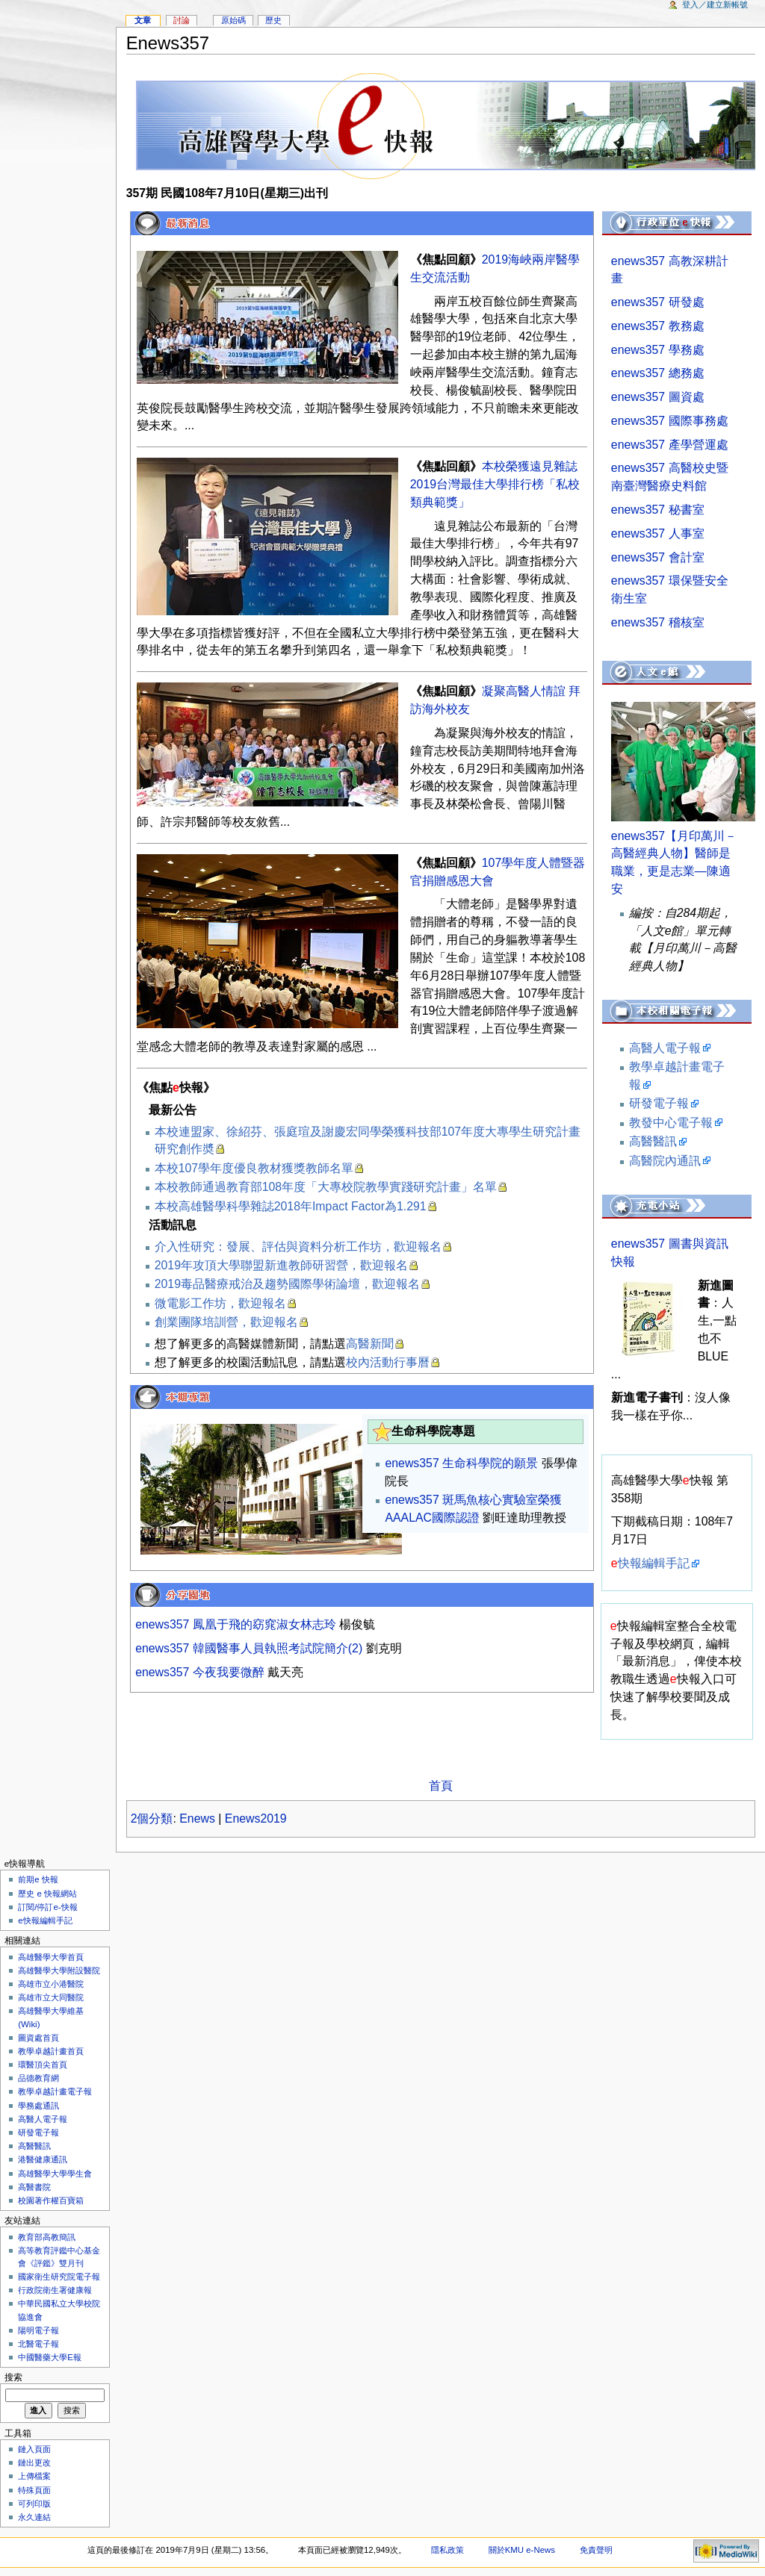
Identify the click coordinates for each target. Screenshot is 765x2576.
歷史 (273, 20)
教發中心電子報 (671, 1122)
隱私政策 (447, 2549)
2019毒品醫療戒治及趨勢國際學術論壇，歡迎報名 (287, 1284)
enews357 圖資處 (657, 397)
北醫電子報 (38, 2343)
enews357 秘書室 (657, 509)
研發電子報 (659, 1103)
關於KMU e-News (522, 2549)
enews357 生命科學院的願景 (461, 1463)
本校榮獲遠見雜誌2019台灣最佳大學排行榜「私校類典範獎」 (495, 484)
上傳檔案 (34, 2475)
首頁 (441, 1785)
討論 (181, 20)
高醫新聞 (370, 1343)
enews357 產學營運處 (669, 444)
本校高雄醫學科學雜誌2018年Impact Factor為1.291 (291, 1206)
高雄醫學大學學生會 (55, 2173)
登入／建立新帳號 (715, 4)
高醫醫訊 (653, 1141)
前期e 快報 (38, 1879)
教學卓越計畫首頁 (51, 2051)
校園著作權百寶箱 (51, 2200)
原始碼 (233, 20)
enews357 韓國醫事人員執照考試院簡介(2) (250, 1648)
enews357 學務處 (657, 349)
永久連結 (34, 2517)
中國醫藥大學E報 (49, 2357)
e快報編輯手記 (45, 1920)
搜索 (13, 2377)
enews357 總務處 (657, 373)
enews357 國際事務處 (669, 420)
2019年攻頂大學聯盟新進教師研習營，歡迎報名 (281, 1265)
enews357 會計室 (657, 557)
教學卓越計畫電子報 (55, 2091)
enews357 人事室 (657, 533)
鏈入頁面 (34, 2449)
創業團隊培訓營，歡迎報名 (226, 1322)
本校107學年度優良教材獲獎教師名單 (254, 1168)
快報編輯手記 (650, 1563)
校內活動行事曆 (388, 1362)
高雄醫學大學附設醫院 (59, 1970)
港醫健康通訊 (42, 2159)
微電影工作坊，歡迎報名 (220, 1303)
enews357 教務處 (657, 326)
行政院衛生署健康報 (55, 2290)
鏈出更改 (34, 2462)
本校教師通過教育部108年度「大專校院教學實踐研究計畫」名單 (326, 1186)
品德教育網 (38, 2077)
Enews (197, 1818)
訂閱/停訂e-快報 (47, 1907)
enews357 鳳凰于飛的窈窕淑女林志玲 (235, 1624)
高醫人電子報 (665, 1048)
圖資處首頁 (38, 2037)
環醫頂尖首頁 (42, 2064)
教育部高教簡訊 (46, 2237)
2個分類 (152, 1818)
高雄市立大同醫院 (51, 1997)
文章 (142, 20)
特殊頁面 (34, 2490)
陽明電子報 (38, 2330)
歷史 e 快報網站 (51, 1893)
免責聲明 (596, 2549)
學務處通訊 (38, 2105)
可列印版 (34, 2503)
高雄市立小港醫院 (51, 1983)
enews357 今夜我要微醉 (199, 1672)
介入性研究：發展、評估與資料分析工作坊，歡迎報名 (298, 1246)
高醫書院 (34, 2187)
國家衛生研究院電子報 (59, 2276)
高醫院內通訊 (665, 1160)
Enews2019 (256, 1818)
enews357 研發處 (657, 302)
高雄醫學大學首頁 (51, 1957)
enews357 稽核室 (657, 622)
